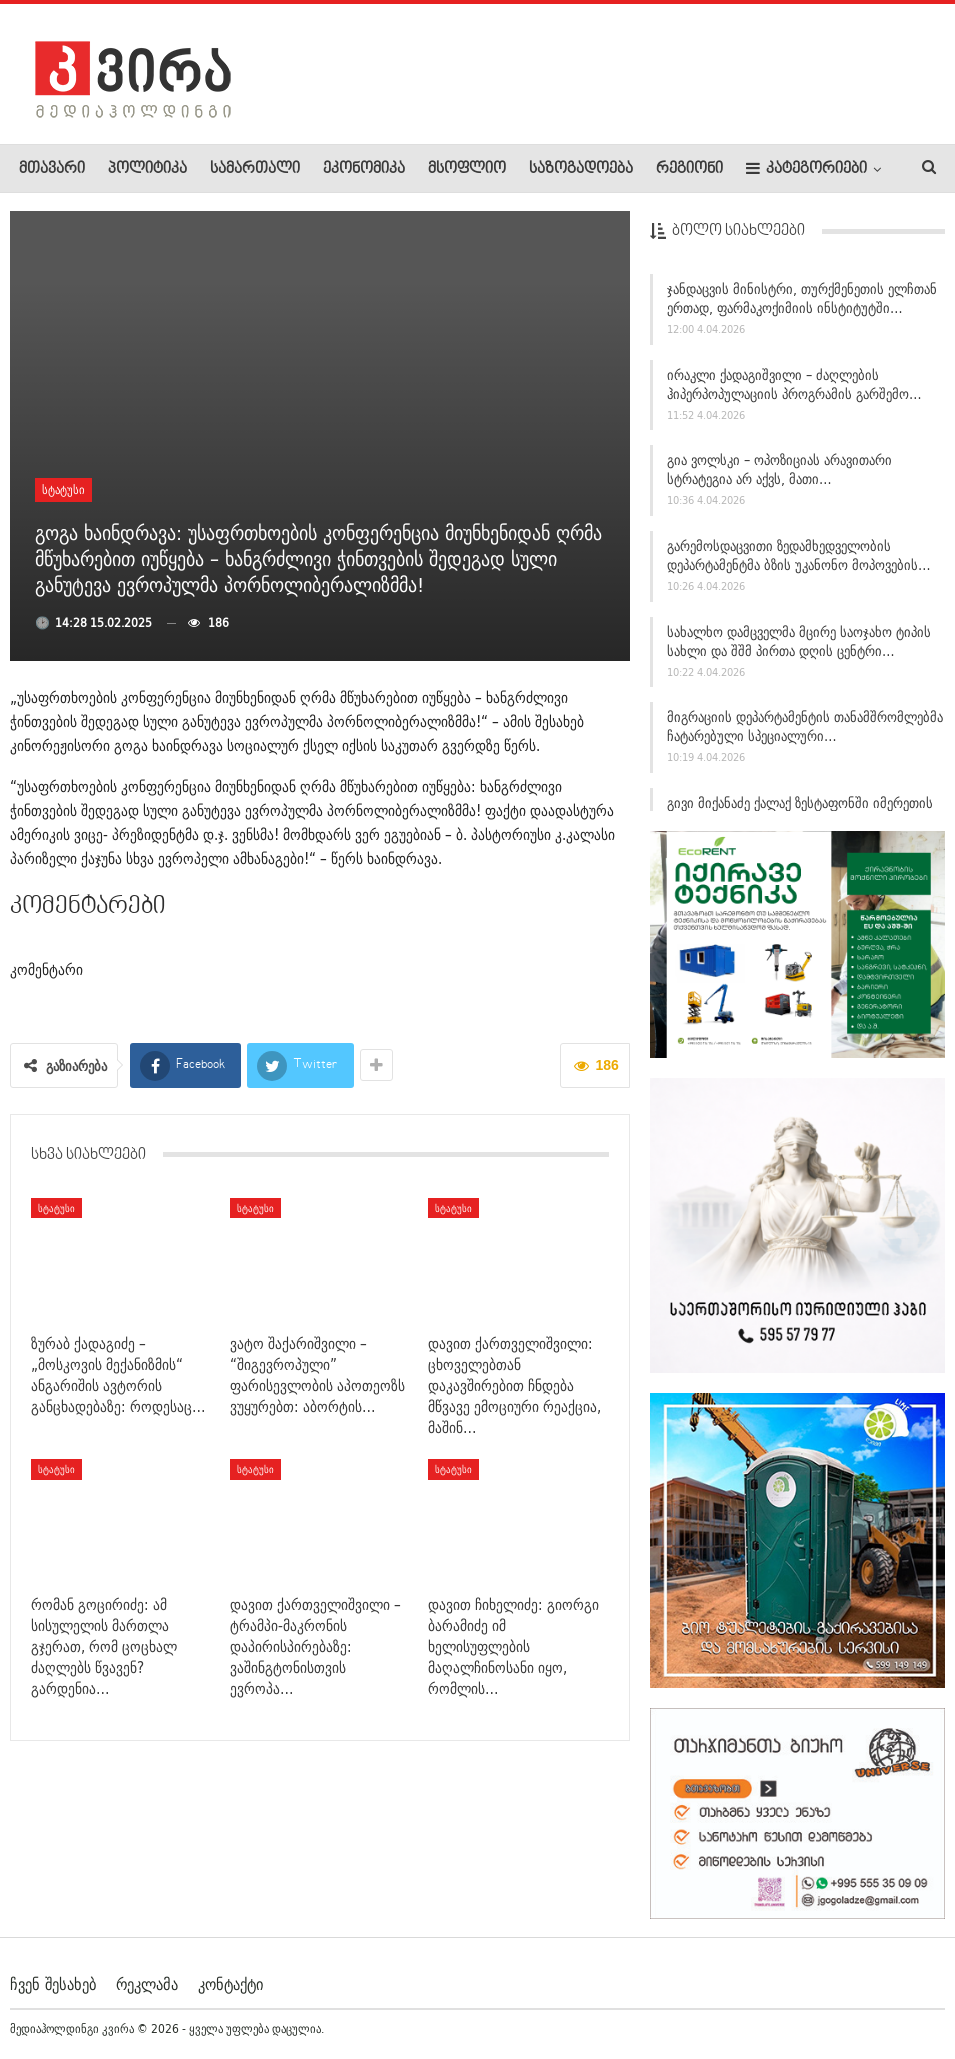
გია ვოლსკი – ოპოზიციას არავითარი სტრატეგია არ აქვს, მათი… (779, 479)
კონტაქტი (230, 1983)
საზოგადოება (581, 169)
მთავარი (52, 169)
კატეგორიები (806, 168)
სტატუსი (63, 489)
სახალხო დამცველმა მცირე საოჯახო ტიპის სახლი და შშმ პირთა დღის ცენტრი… (799, 650)
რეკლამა (147, 1983)
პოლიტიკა (147, 169)
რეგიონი (689, 169)
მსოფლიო (467, 169)
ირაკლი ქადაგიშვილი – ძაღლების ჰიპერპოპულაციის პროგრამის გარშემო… (794, 393)
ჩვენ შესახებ (53, 1983)
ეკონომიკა (364, 169)
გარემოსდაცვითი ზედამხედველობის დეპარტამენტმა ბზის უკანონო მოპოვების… (799, 564)
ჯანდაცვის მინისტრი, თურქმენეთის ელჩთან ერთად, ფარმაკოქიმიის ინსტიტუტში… (802, 307)
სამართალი (255, 169)
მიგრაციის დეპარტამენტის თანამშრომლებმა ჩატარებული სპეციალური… (805, 736)
